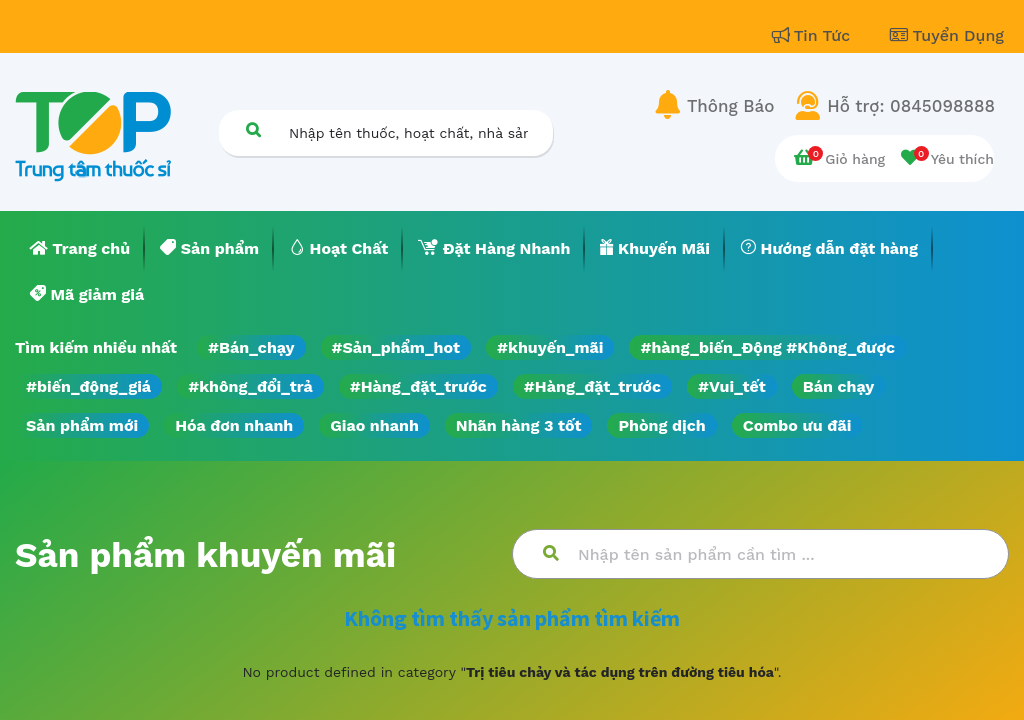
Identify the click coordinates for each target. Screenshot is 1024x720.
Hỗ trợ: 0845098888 (911, 106)
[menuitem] (80, 249)
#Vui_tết (732, 386)
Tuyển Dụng (947, 35)
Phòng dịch (661, 425)
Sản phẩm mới (82, 425)
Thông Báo (730, 106)
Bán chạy (838, 386)
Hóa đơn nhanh (234, 425)
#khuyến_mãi (550, 347)
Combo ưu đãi (797, 425)
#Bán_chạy (251, 347)
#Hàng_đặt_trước (418, 386)
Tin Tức (814, 35)
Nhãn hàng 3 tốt (519, 425)
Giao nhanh (374, 425)
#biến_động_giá (88, 386)
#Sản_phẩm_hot (396, 347)
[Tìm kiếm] (253, 129)
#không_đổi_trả (250, 386)
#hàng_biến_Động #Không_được (767, 347)
